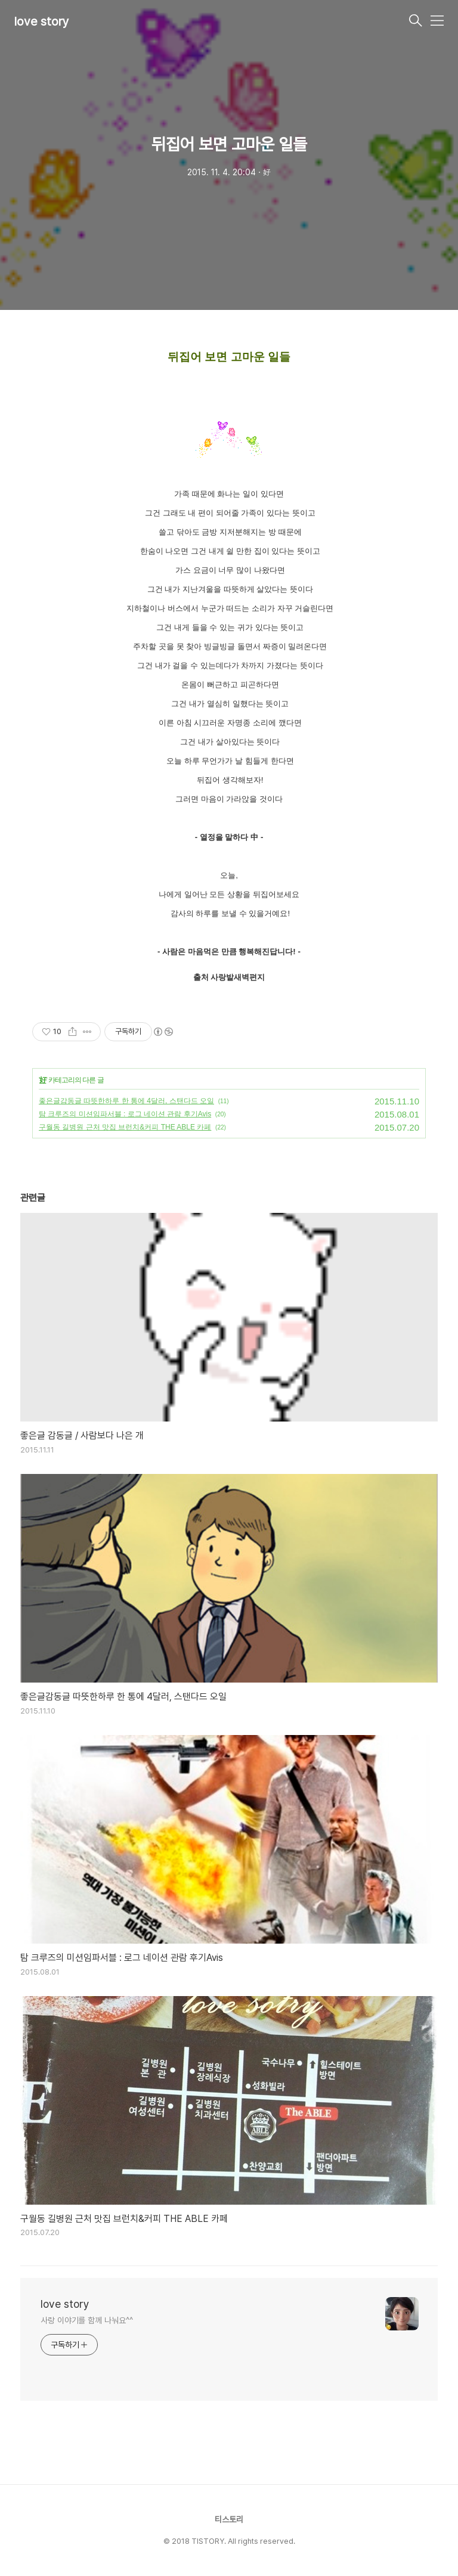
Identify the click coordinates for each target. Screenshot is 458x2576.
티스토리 (229, 2519)
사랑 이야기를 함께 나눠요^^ (86, 2320)
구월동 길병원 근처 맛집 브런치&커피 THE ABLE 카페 (125, 1127)
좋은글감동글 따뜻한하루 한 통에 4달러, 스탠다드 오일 (126, 1101)
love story (41, 21)
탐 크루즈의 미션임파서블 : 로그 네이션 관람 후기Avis (125, 1114)
